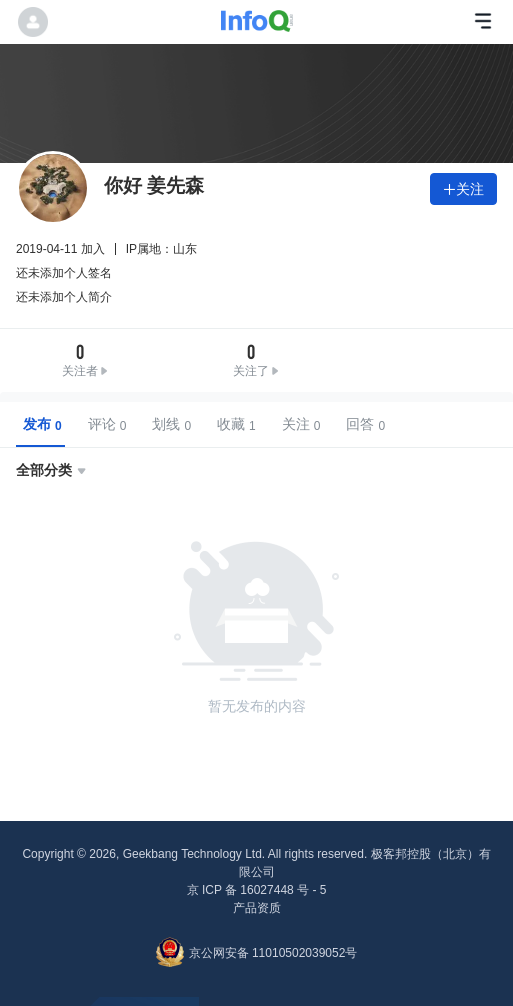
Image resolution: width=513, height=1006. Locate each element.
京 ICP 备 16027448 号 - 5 (257, 890)
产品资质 (257, 908)
